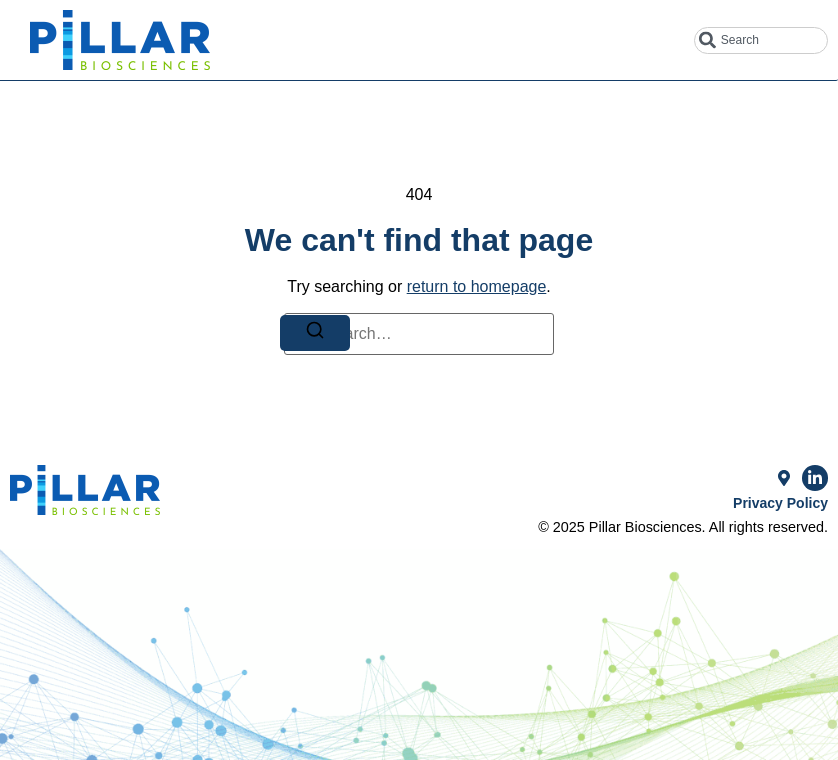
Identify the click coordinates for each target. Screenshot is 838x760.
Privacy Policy (780, 503)
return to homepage (477, 286)
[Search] (315, 333)
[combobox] (761, 40)
